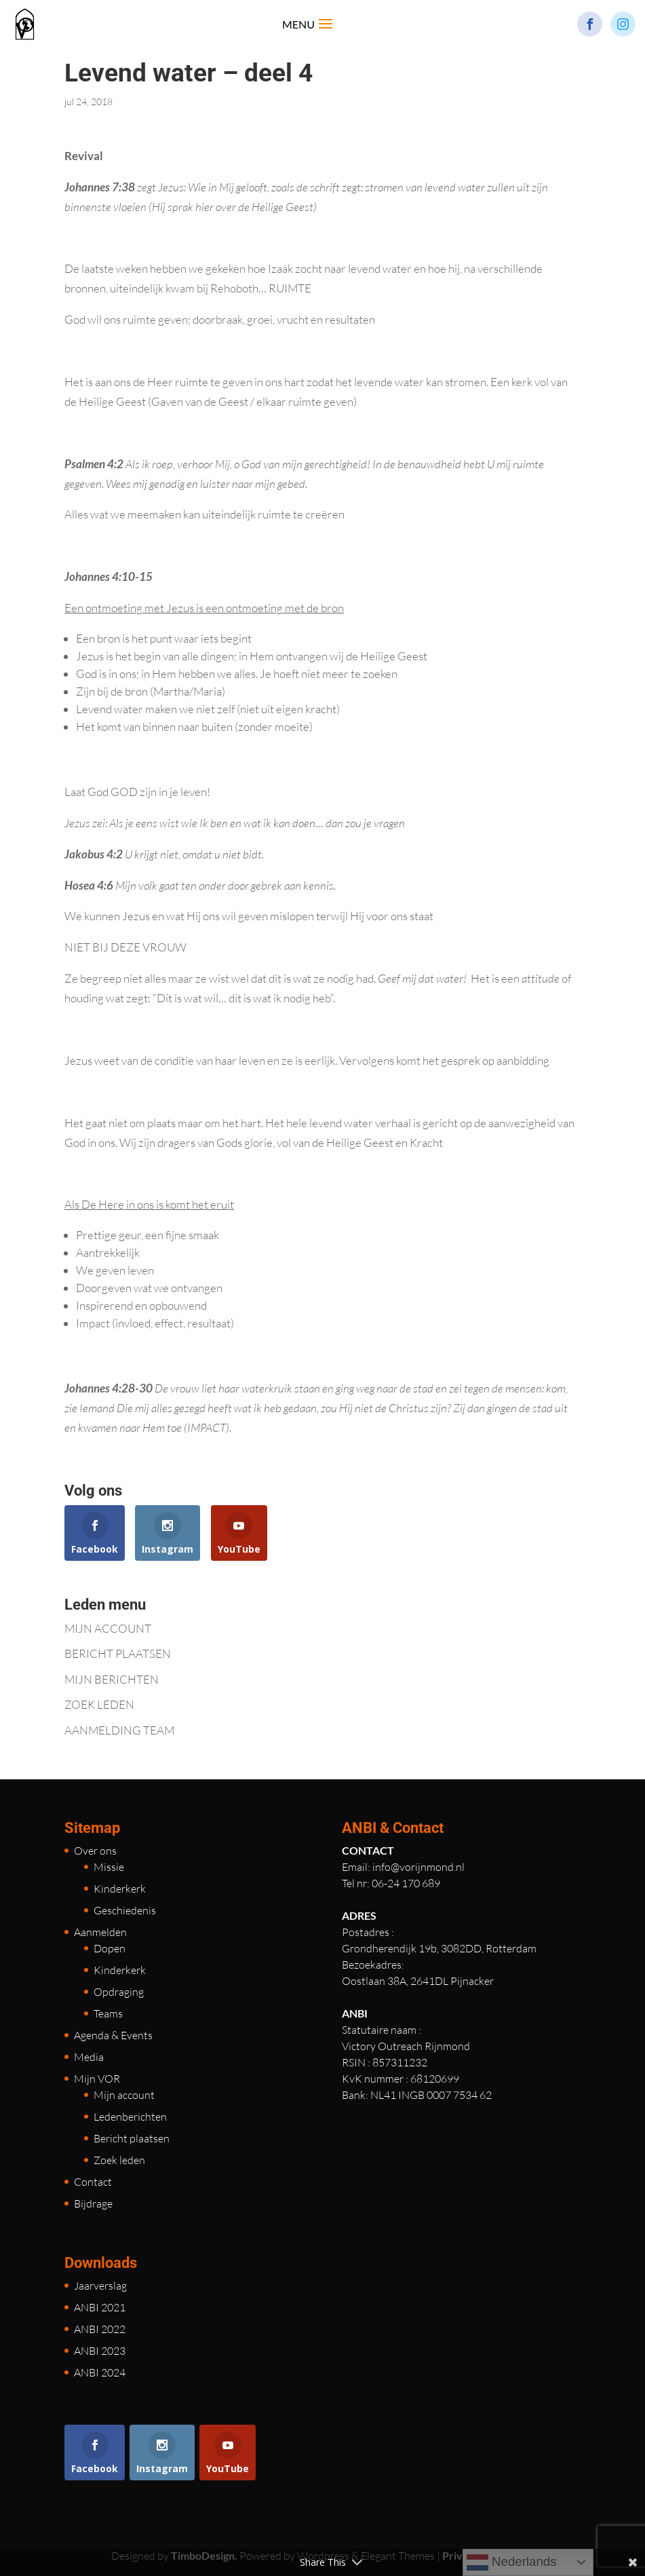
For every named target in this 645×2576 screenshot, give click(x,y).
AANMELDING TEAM (119, 1730)
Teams (108, 2013)
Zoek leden (119, 2160)
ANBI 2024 (99, 2372)
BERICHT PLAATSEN (117, 1653)
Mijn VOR (97, 2078)
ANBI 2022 (99, 2329)
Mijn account (124, 2095)
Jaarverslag (100, 2285)
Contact (93, 2182)
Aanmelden (100, 1932)
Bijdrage (93, 2203)
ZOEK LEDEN (99, 1704)
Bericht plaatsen (132, 2138)
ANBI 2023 (99, 2350)
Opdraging (119, 1992)
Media (89, 2057)
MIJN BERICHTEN (111, 1679)
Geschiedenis (125, 1910)
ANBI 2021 (99, 2307)
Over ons (95, 1850)
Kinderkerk (120, 1888)
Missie (109, 1867)
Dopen (109, 1948)
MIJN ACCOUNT (107, 1628)
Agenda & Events (113, 2035)
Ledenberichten (130, 2116)
